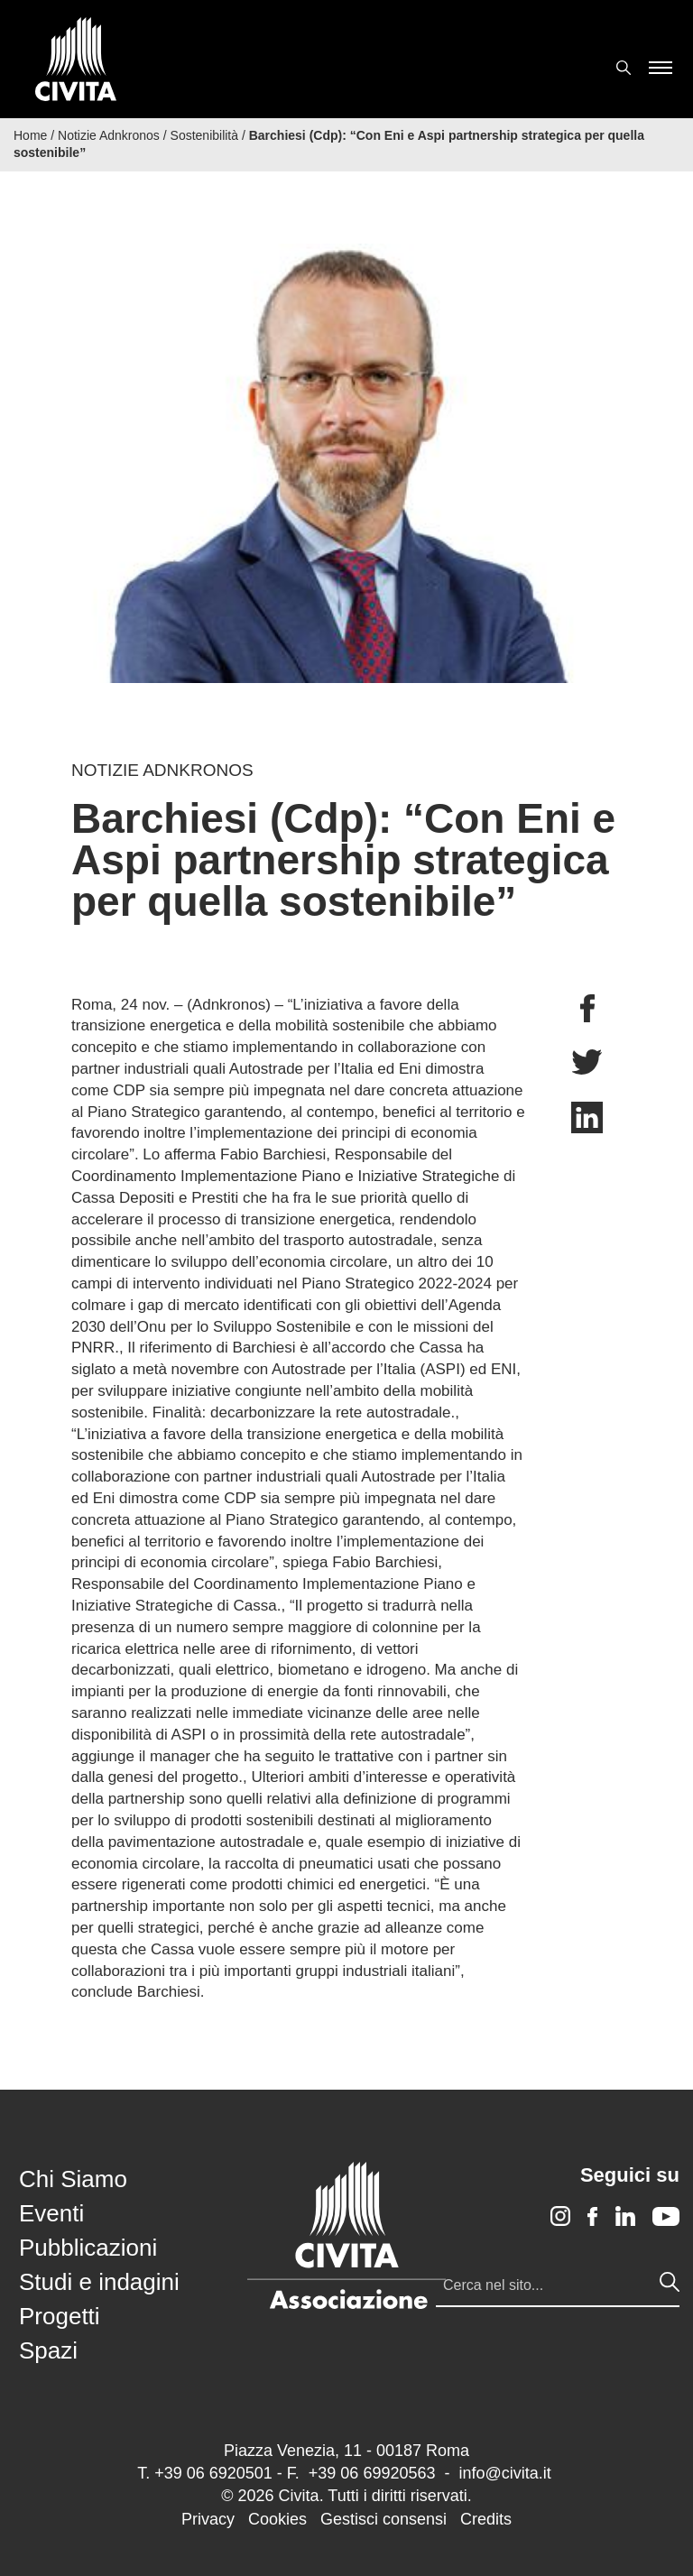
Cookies (277, 2519)
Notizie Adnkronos (109, 135)
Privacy (208, 2519)
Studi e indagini (99, 2281)
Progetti (59, 2316)
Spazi (48, 2350)
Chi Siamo (73, 2179)
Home (30, 135)
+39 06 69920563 (372, 2473)
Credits (486, 2519)
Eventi (51, 2213)
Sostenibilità (205, 135)
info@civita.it (504, 2473)
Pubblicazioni (88, 2247)
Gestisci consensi (383, 2519)
